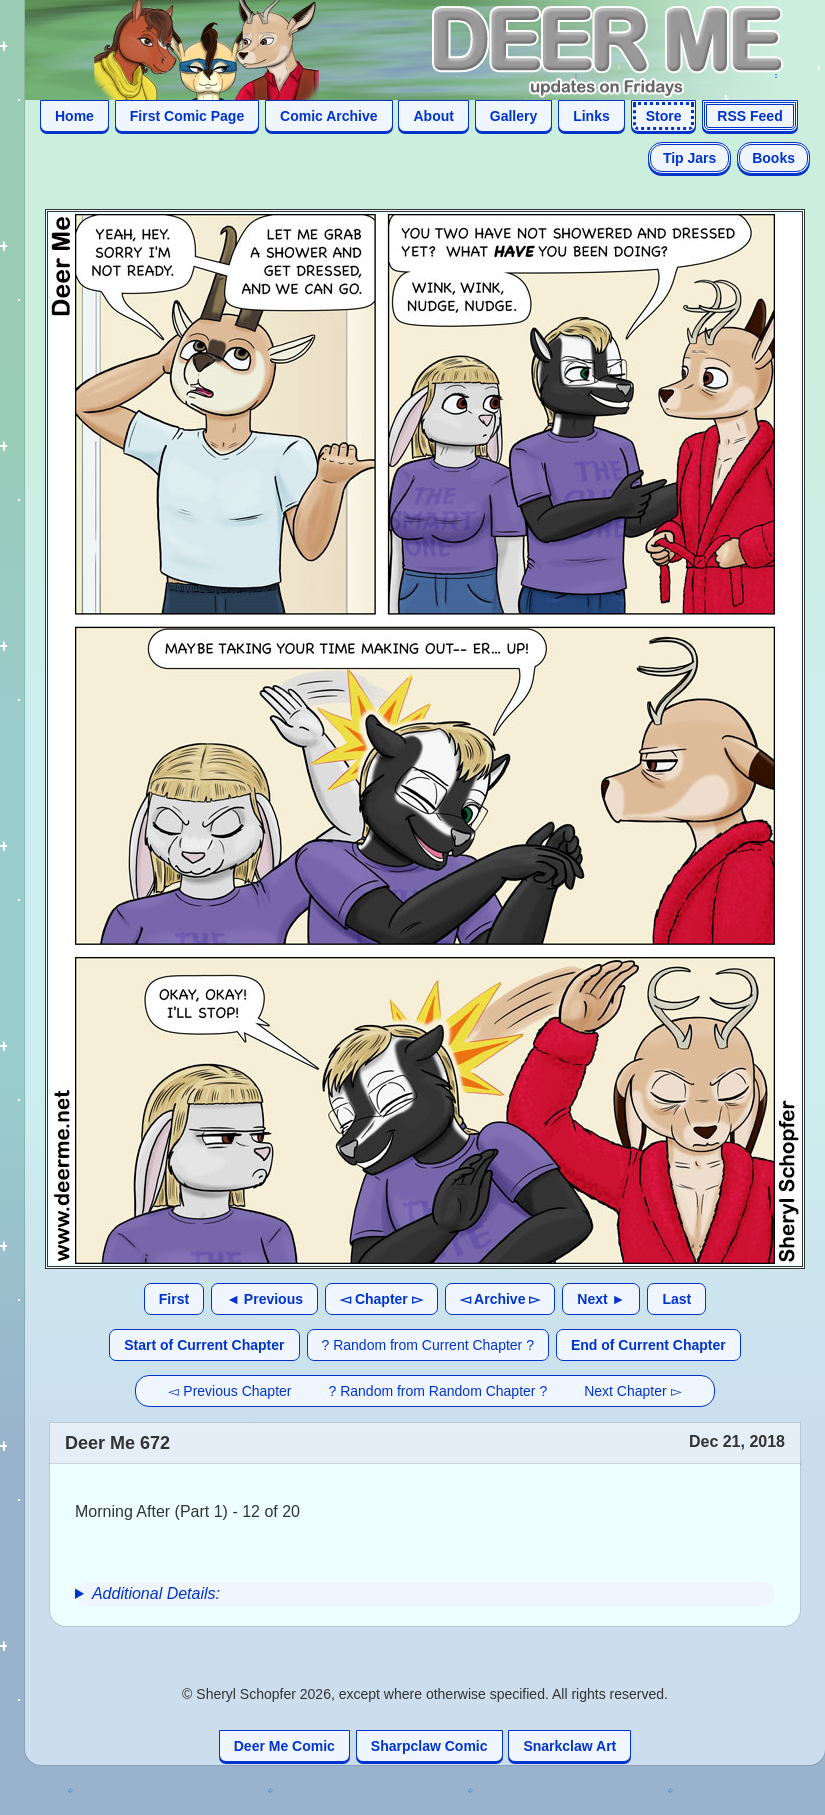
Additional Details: (156, 1593)
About (433, 116)
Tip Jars (689, 158)
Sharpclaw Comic (429, 1746)
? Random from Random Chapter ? (438, 1391)
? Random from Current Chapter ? (428, 1345)
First (174, 1299)
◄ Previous (264, 1299)
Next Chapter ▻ (632, 1391)
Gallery (513, 116)
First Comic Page (187, 116)
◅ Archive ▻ (500, 1299)
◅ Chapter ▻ (381, 1299)
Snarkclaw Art (569, 1746)
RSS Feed (749, 116)
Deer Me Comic (284, 1746)
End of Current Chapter (648, 1345)
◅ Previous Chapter (229, 1391)
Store (664, 116)
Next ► (601, 1299)
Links (591, 116)
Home (74, 116)
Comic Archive (329, 116)
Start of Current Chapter (204, 1345)
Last (676, 1299)
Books (773, 158)
